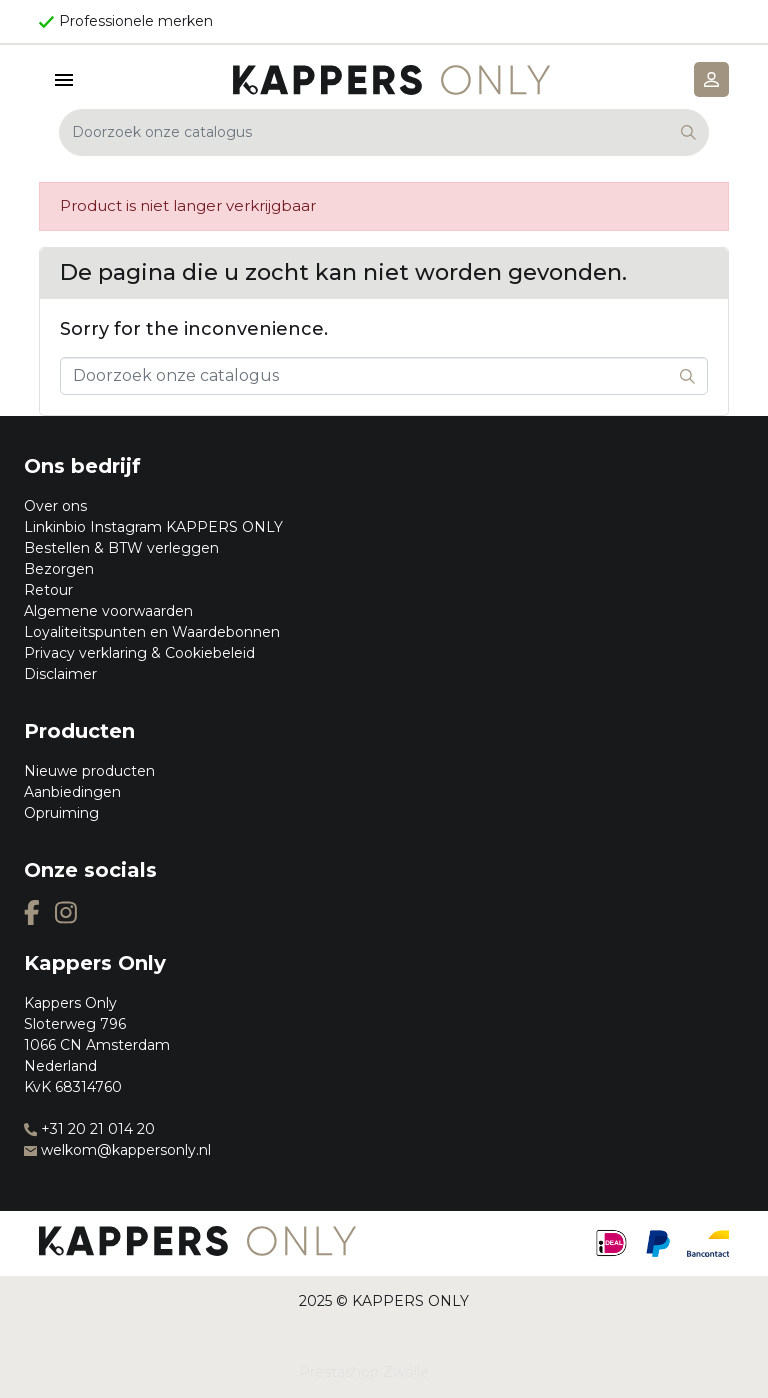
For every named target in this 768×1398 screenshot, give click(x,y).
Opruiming (61, 813)
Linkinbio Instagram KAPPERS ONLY (153, 527)
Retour (48, 590)
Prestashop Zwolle (364, 1372)
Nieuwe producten (89, 771)
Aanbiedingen (72, 792)
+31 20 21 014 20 (89, 1129)
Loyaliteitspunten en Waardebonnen (152, 632)
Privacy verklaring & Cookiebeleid (139, 653)
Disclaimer (60, 674)
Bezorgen (59, 569)
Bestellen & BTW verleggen (121, 548)
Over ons (55, 506)
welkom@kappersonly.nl (117, 1150)
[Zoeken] (384, 132)
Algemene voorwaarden (108, 611)
